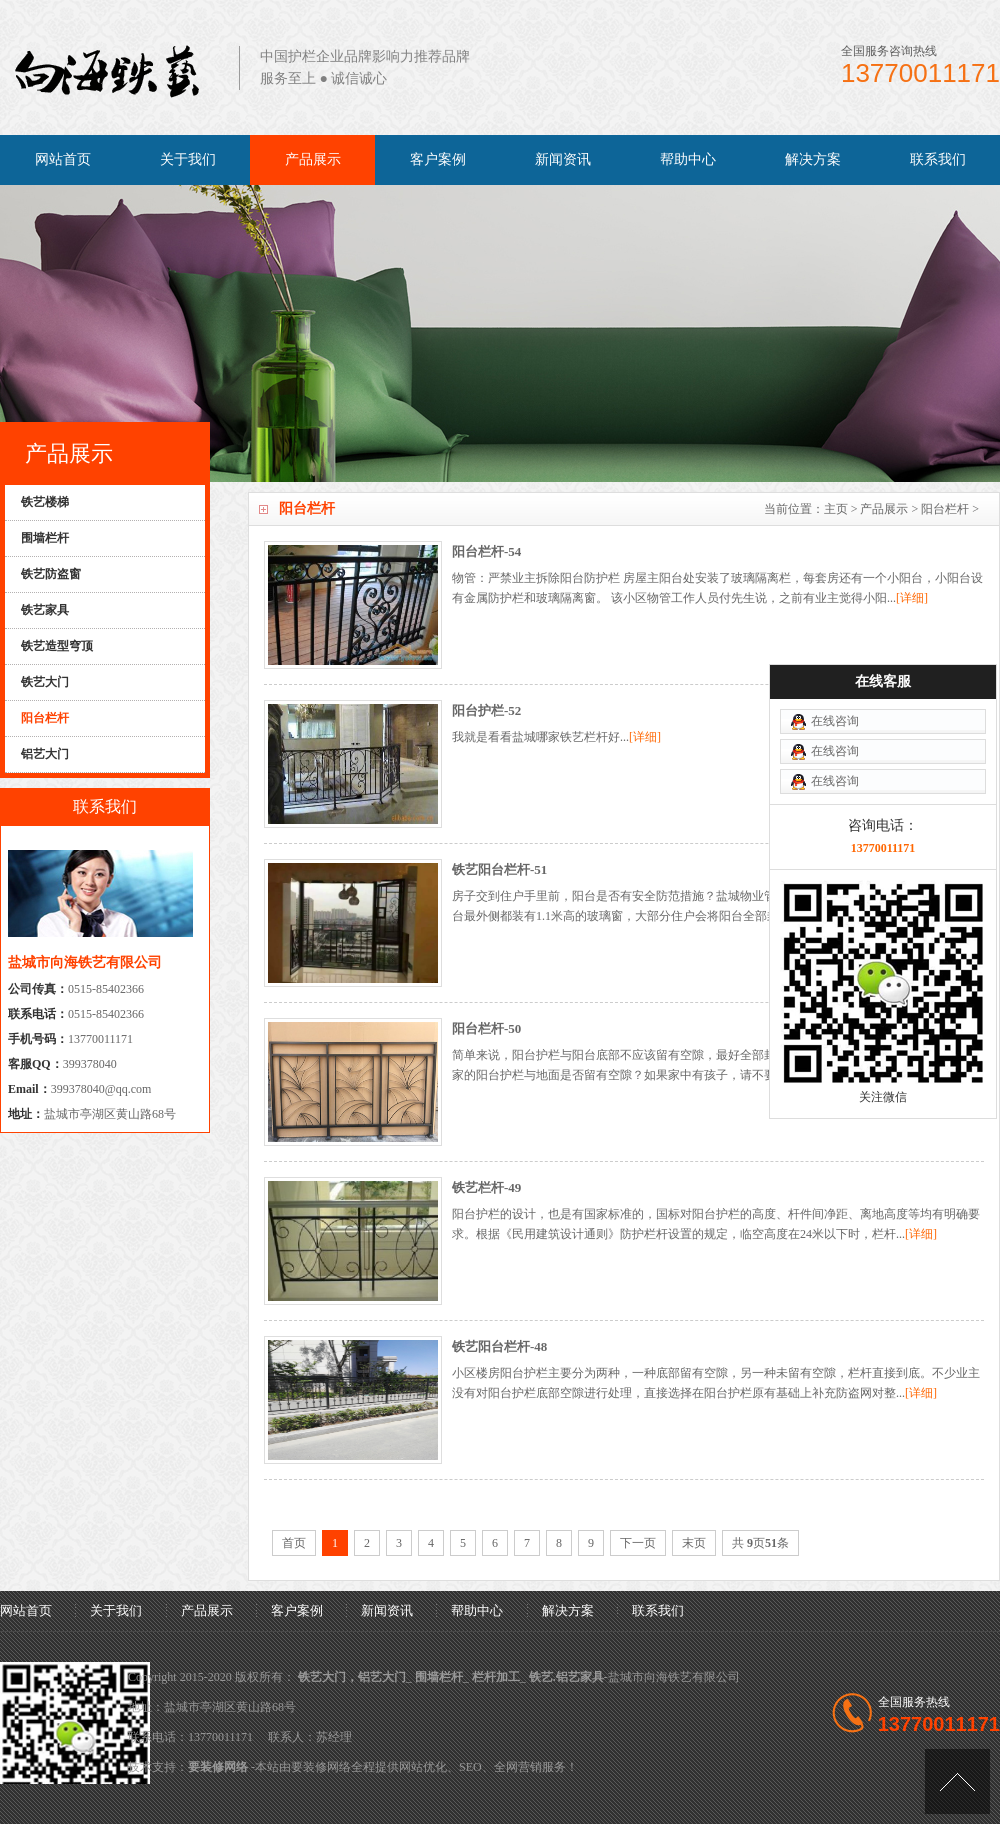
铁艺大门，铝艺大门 (352, 1677)
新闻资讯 (563, 159)
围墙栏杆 (439, 1677)
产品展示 (313, 159)
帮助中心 (688, 159)
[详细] (912, 598)
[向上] (957, 1781)
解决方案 (813, 159)
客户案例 (438, 159)
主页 (836, 509)
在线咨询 (835, 741)
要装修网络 (218, 1767)
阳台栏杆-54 (486, 551)
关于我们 (188, 159)
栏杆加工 (496, 1677)
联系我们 (938, 159)
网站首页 (63, 159)
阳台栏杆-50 (486, 1028)
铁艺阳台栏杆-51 (499, 869)
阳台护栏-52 (486, 710)
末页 (694, 1543)
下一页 (638, 1543)
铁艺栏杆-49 (486, 1187)
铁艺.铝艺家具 (566, 1677)
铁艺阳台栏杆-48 (499, 1346)
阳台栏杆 (945, 509)
